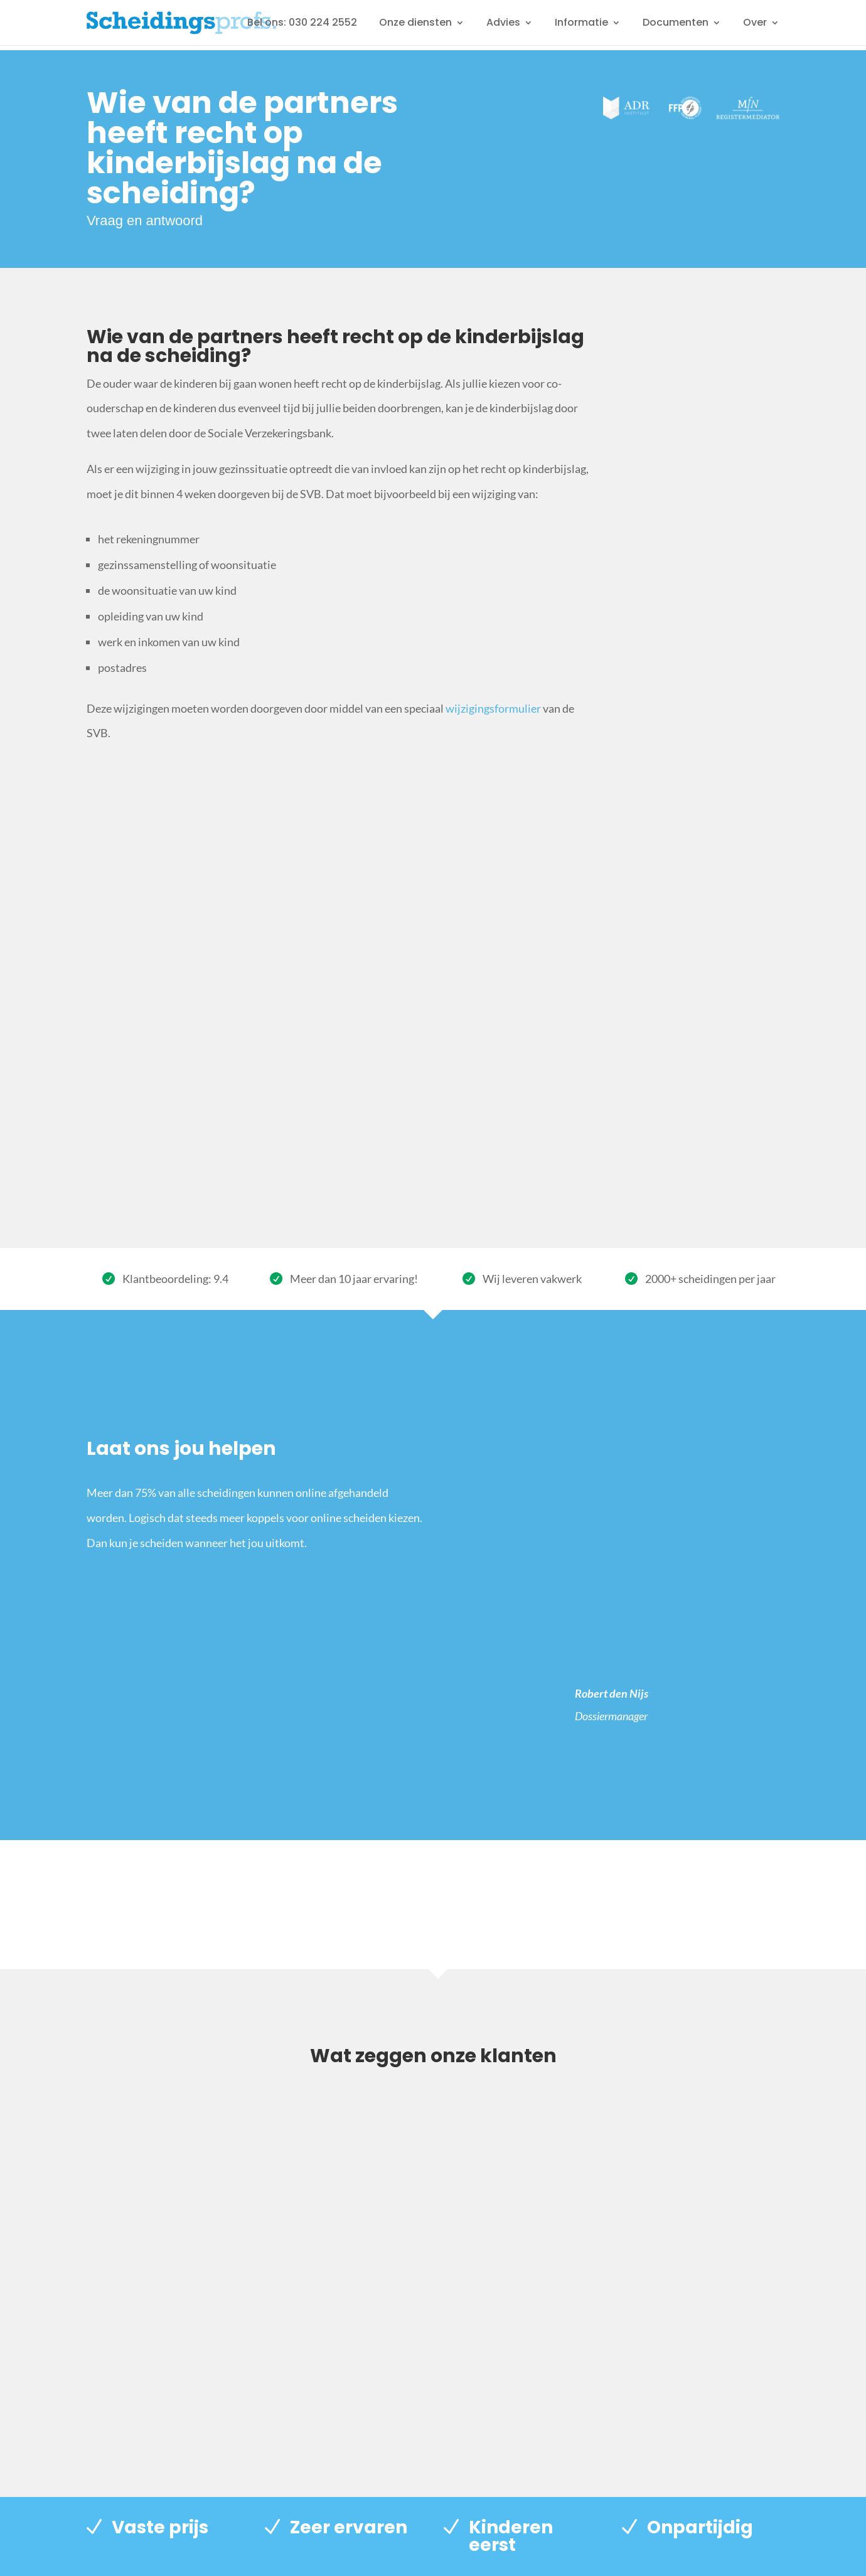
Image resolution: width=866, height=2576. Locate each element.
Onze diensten (415, 23)
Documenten (675, 23)
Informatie (581, 23)
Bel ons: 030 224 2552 (302, 23)
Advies (503, 23)
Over (755, 23)
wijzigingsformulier (493, 708)
